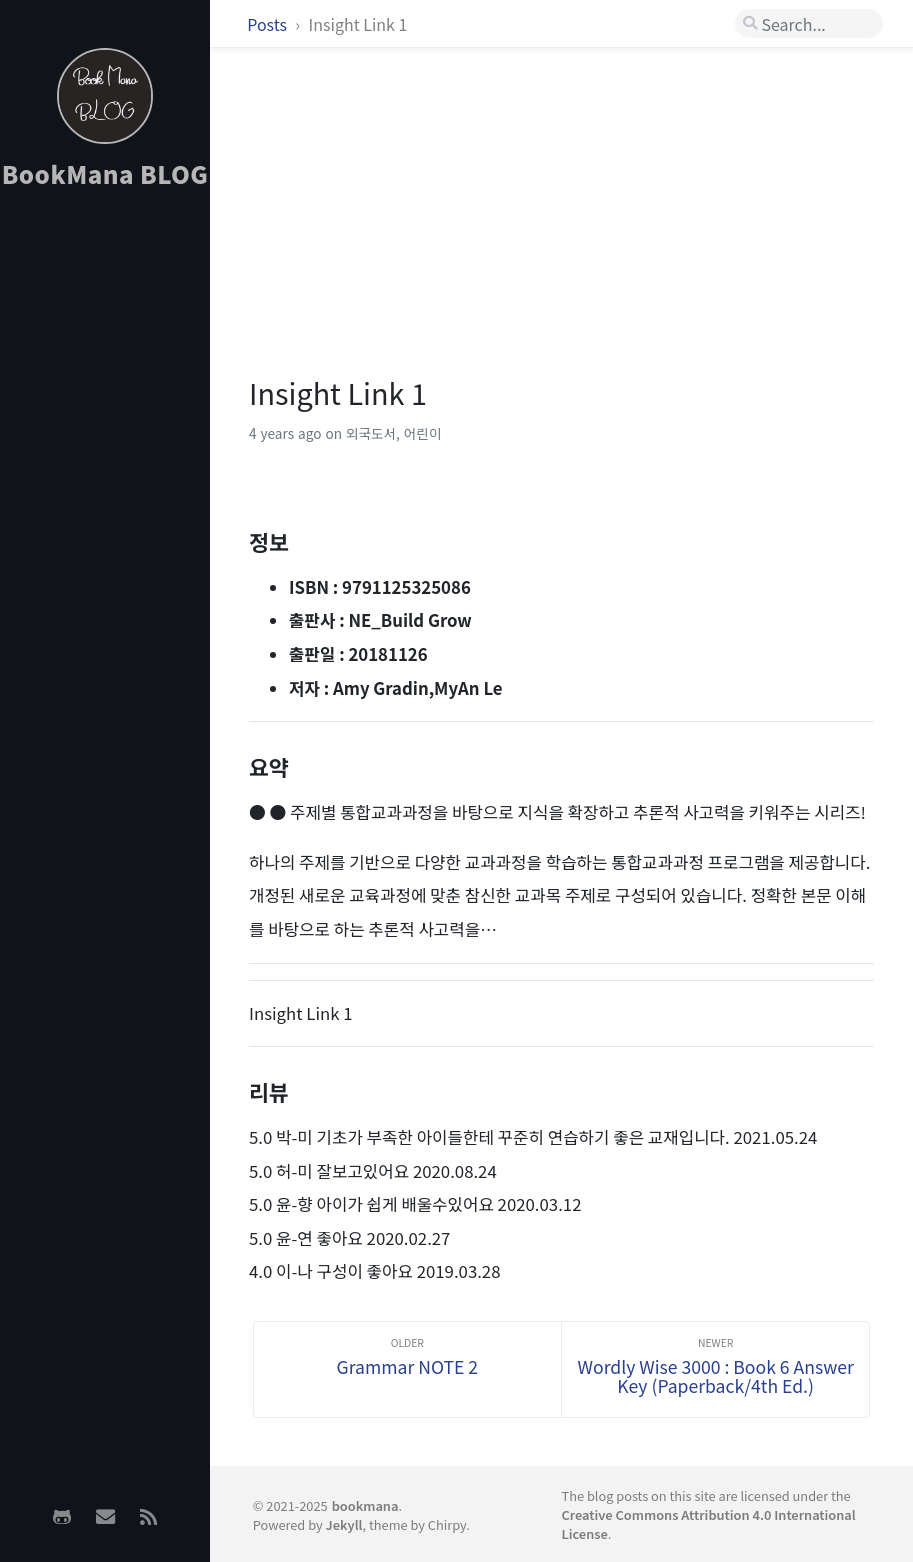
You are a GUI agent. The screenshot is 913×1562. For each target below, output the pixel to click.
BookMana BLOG (105, 173)
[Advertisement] (105, 521)
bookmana (365, 1505)
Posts (268, 24)
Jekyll (344, 1524)
